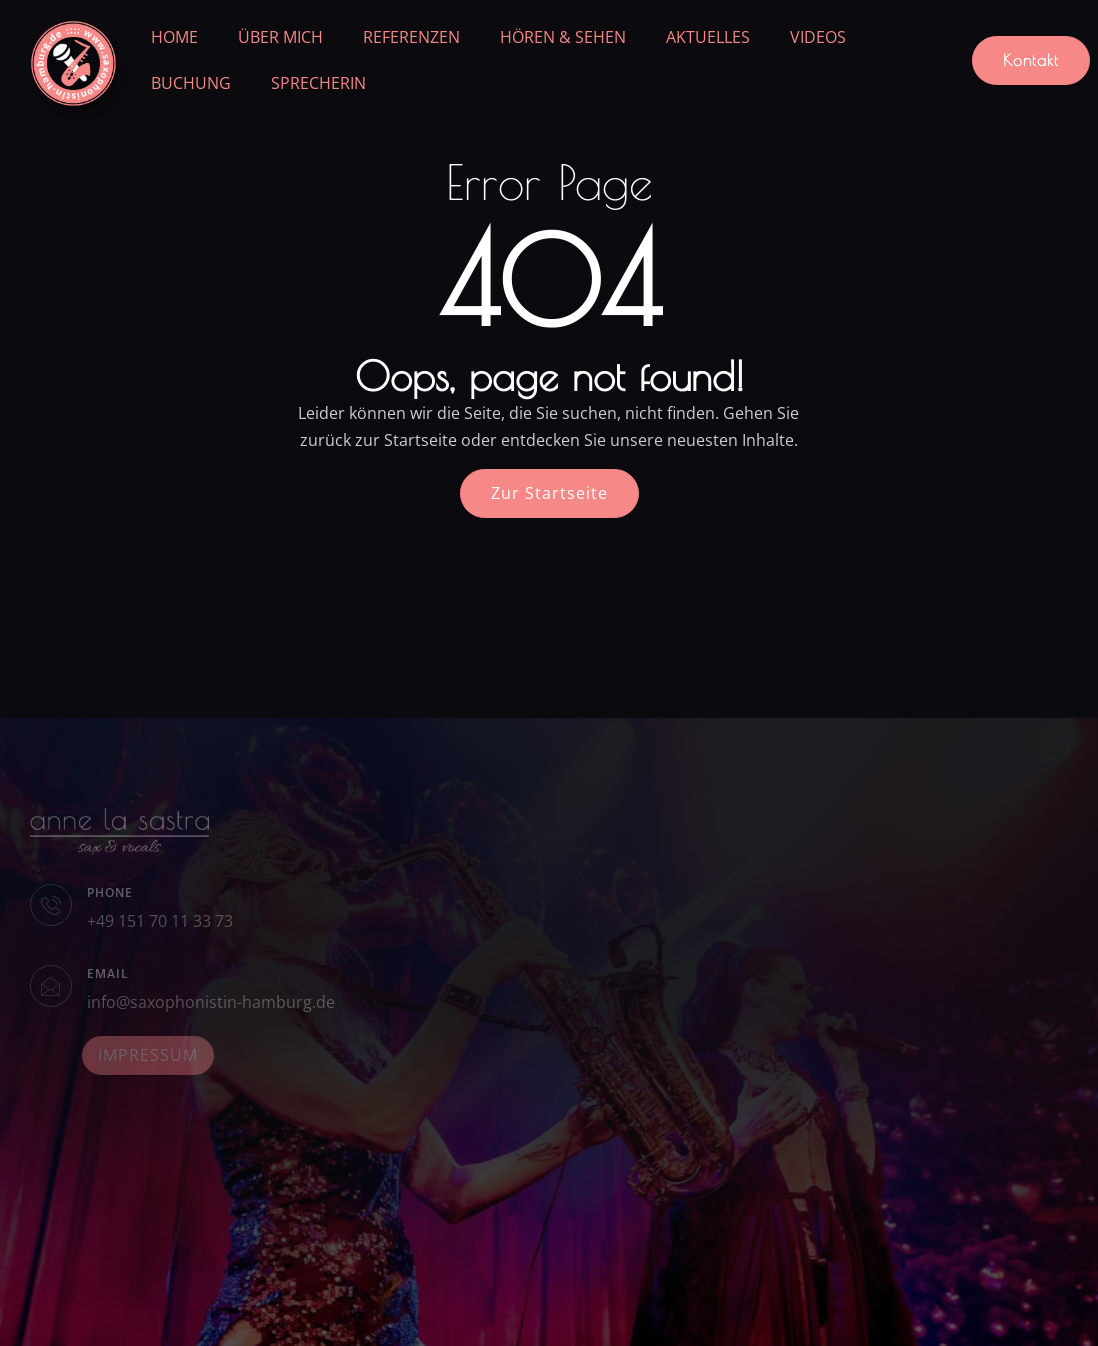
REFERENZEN (411, 37)
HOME (174, 37)
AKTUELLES (708, 37)
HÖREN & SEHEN (563, 37)
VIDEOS (818, 37)
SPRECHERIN (318, 83)
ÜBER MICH (280, 37)
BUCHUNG (191, 83)
